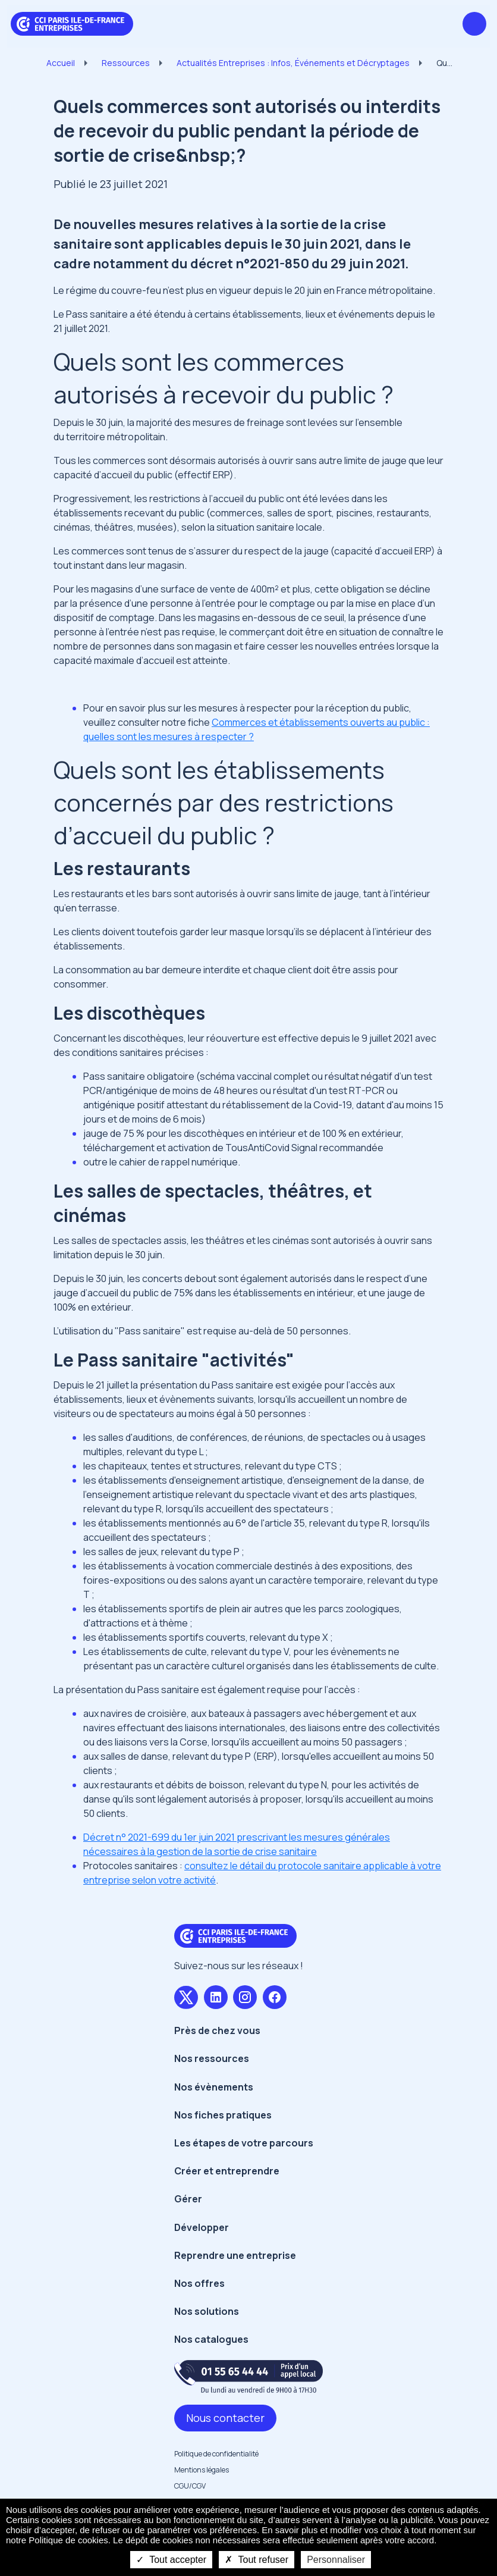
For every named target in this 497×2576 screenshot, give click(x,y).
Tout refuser (256, 2560)
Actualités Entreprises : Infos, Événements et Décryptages (293, 62)
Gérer (188, 2198)
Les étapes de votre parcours (243, 2142)
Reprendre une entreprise (235, 2255)
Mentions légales (201, 2470)
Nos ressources (211, 2058)
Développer (201, 2227)
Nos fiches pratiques (223, 2114)
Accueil (60, 62)
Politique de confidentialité (216, 2454)
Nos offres (199, 2283)
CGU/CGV (190, 2486)
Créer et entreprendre (226, 2170)
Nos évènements (213, 2087)
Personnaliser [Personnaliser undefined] (336, 2560)
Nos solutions (206, 2311)
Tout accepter (171, 2560)
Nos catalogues (211, 2339)
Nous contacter (225, 2418)
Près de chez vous (217, 2030)
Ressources (126, 62)
